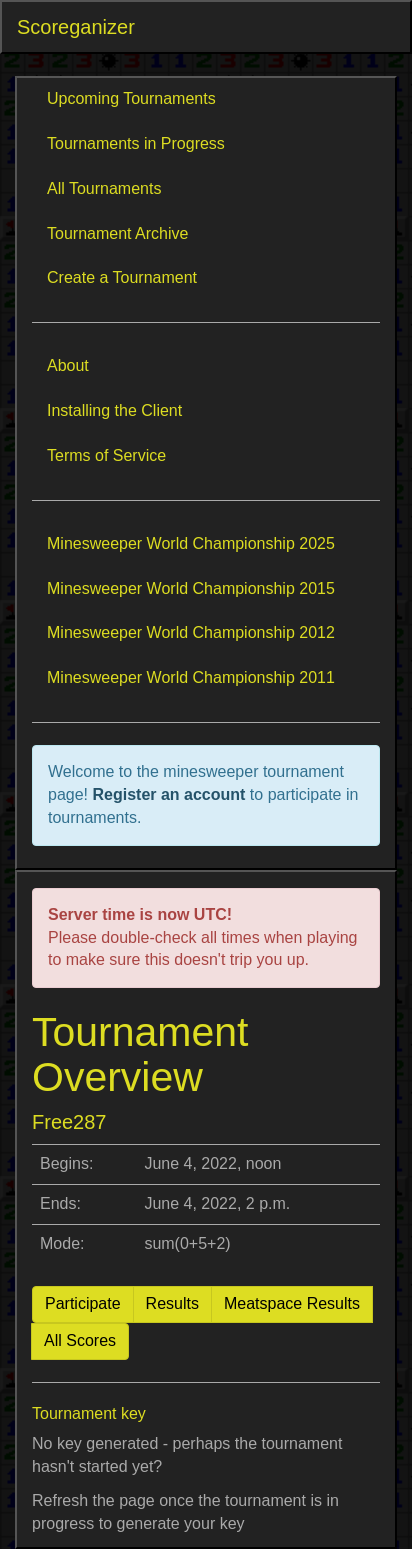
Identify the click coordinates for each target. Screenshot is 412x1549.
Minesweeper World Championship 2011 (191, 677)
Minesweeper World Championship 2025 (191, 543)
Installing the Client (114, 410)
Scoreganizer (76, 27)
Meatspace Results (292, 1303)
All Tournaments (104, 188)
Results (172, 1303)
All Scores (80, 1340)
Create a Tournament (122, 277)
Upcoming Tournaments (131, 98)
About (68, 365)
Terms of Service (106, 455)
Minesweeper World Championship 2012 (191, 632)
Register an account (170, 794)
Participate (83, 1303)
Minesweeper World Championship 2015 (191, 588)
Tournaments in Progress (136, 143)
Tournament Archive (117, 233)
